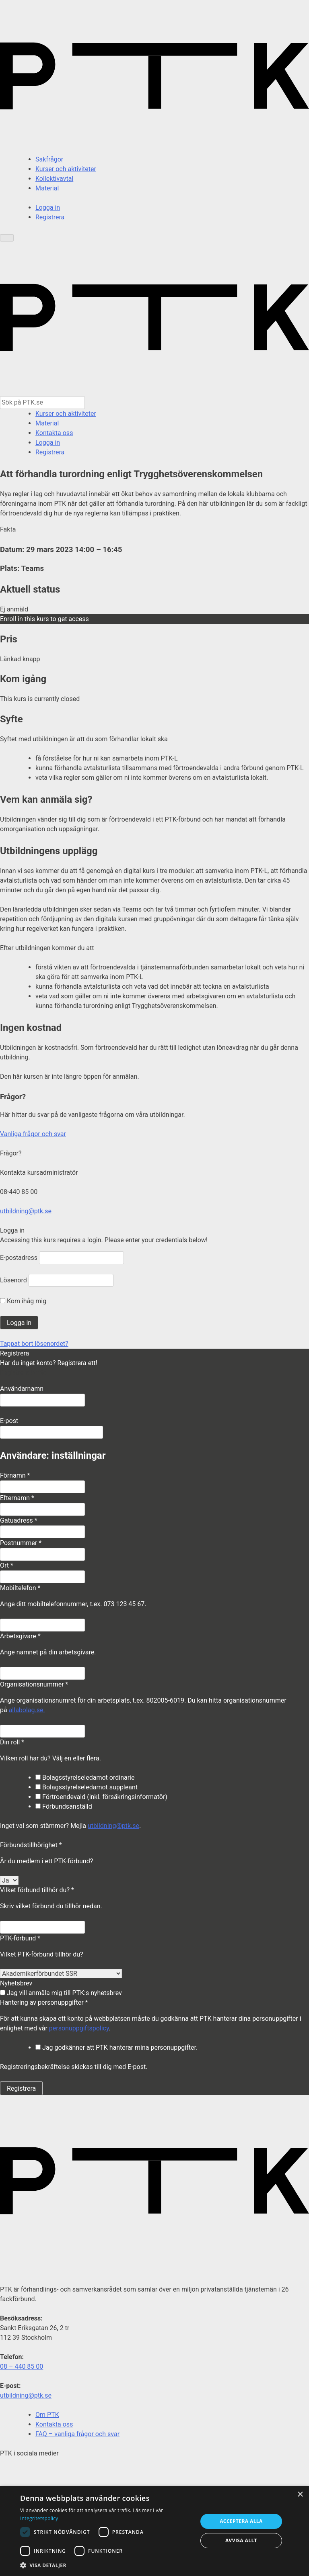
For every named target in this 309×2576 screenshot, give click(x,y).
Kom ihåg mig (23, 1301)
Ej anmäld (14, 609)
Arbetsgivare (20, 1636)
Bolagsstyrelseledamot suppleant (86, 1787)
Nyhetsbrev (16, 1983)
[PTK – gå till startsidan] (154, 149)
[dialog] (154, 2531)
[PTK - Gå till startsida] (154, 391)
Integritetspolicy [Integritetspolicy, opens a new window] (39, 2518)
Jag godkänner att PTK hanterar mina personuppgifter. (116, 2047)
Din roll (12, 1742)
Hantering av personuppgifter (44, 2002)
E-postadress (18, 1257)
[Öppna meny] (7, 237)
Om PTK (47, 2415)
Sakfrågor (49, 159)
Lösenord (13, 1280)
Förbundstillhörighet (31, 1845)
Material (47, 188)
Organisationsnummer (34, 1684)
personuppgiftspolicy (79, 2028)
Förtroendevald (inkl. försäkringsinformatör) (101, 1797)
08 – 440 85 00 (21, 2366)
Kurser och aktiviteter (65, 169)
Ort (6, 1565)
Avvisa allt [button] (241, 2540)
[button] (106, 2565)
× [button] (300, 2495)
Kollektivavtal (54, 178)
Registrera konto (23, 1372)
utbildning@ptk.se (26, 1211)
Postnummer (20, 1543)
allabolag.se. (27, 1710)
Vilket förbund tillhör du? (37, 1890)
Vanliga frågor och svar (33, 1134)
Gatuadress (18, 1520)
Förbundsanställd (63, 1806)
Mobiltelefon (20, 1588)
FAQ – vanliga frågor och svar (77, 2434)
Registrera (49, 217)
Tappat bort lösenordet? (34, 1343)
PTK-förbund (20, 1938)
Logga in (47, 207)
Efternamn (17, 1498)
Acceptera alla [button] (241, 2521)
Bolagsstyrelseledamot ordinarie (84, 1777)
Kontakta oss (54, 433)
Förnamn (15, 1475)
